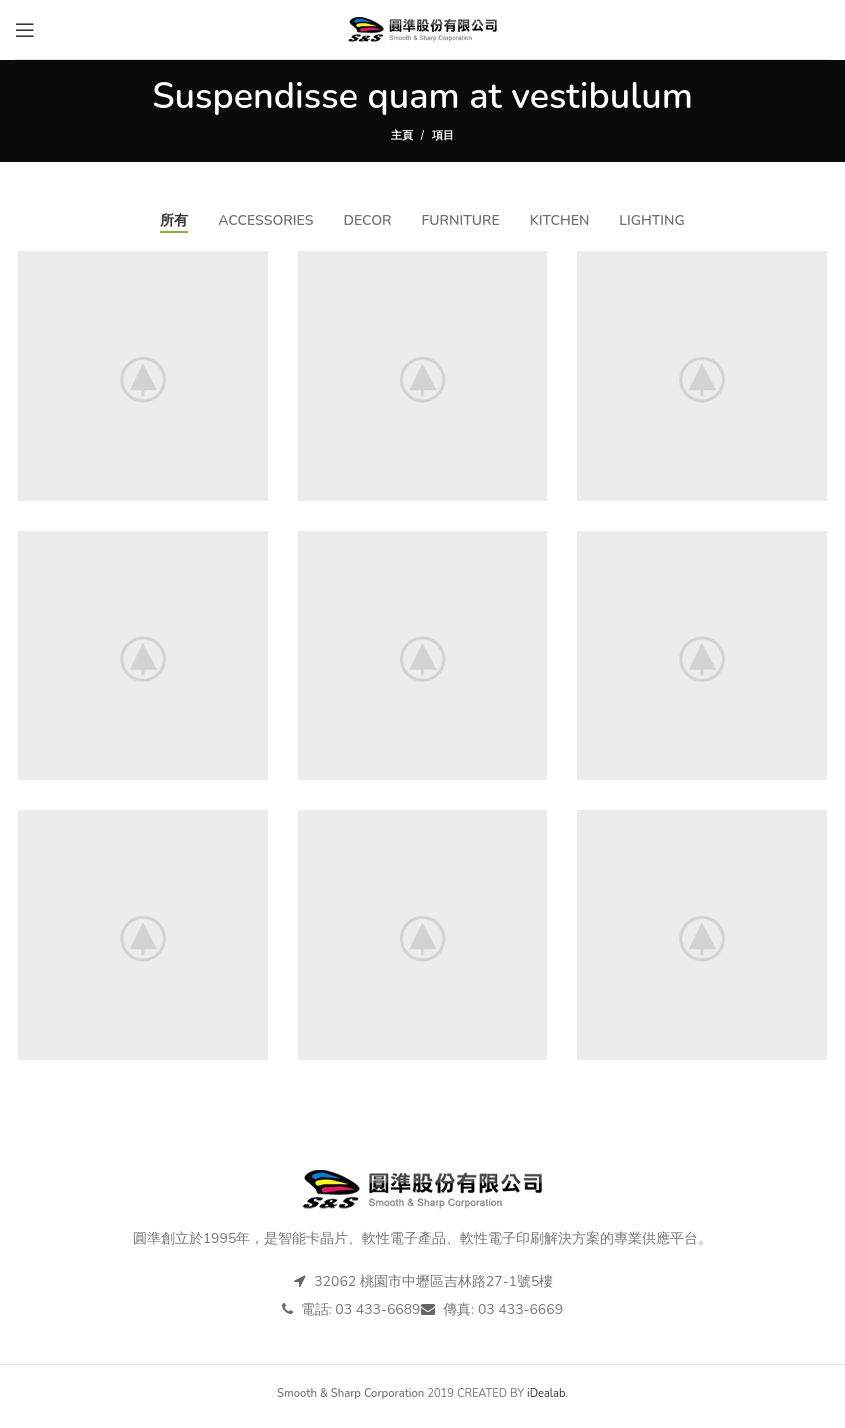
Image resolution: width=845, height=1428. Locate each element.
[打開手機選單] (25, 30)
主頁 (402, 135)
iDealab (546, 1400)
